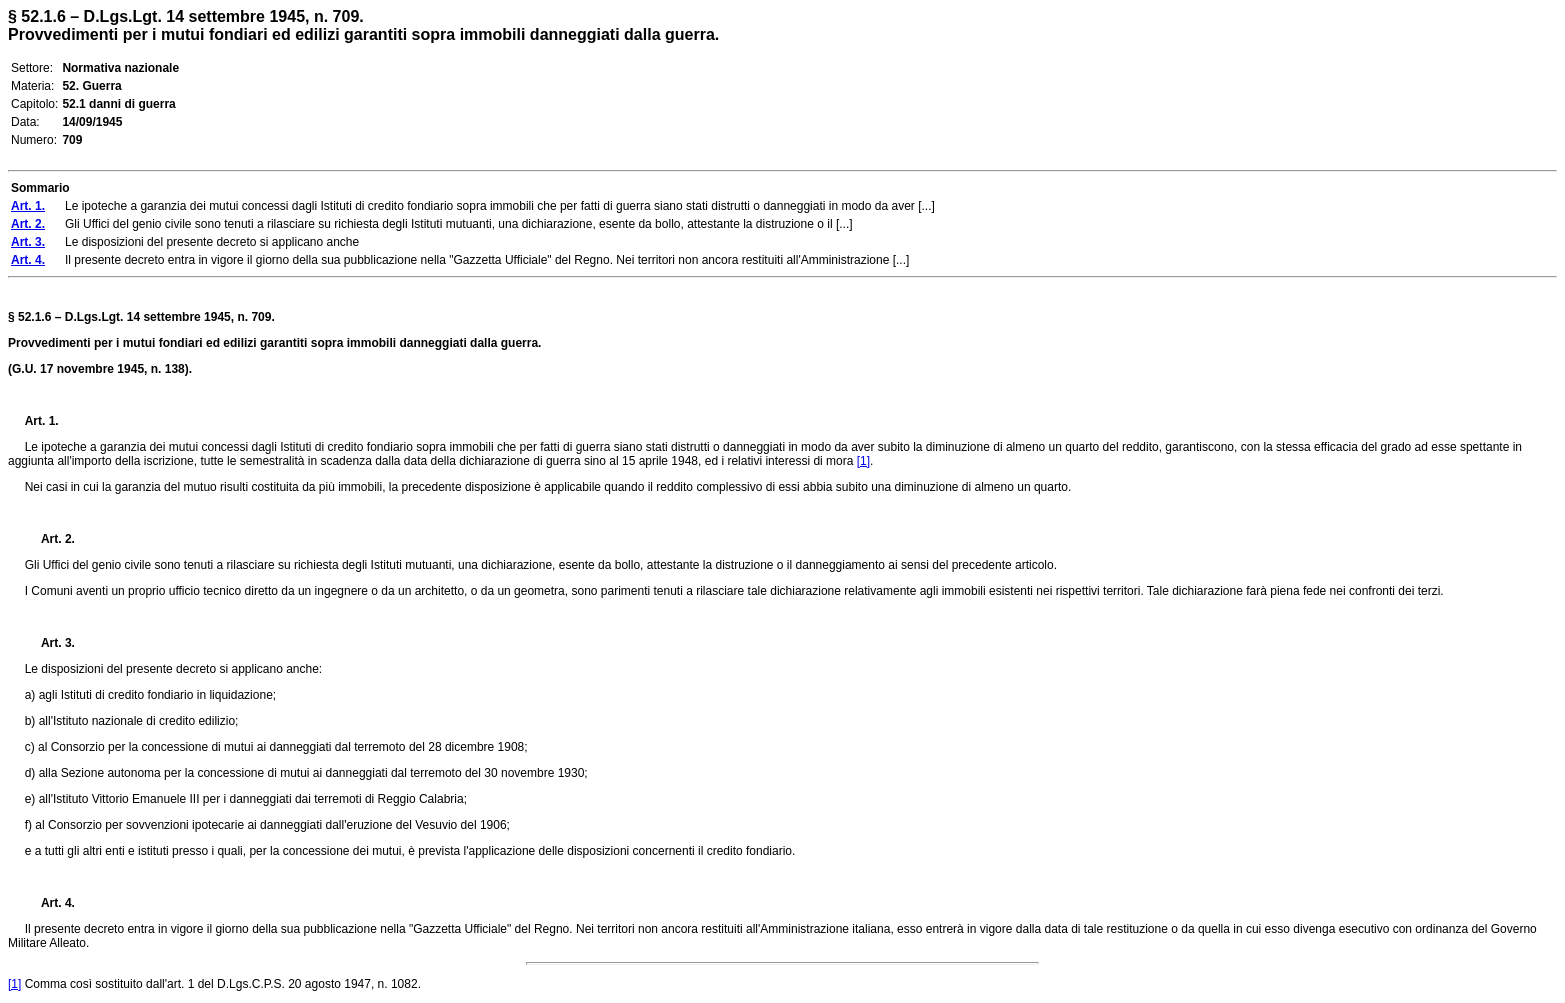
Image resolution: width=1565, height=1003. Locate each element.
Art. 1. (42, 421)
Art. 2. (50, 539)
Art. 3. (50, 643)
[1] (863, 461)
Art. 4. (50, 903)
